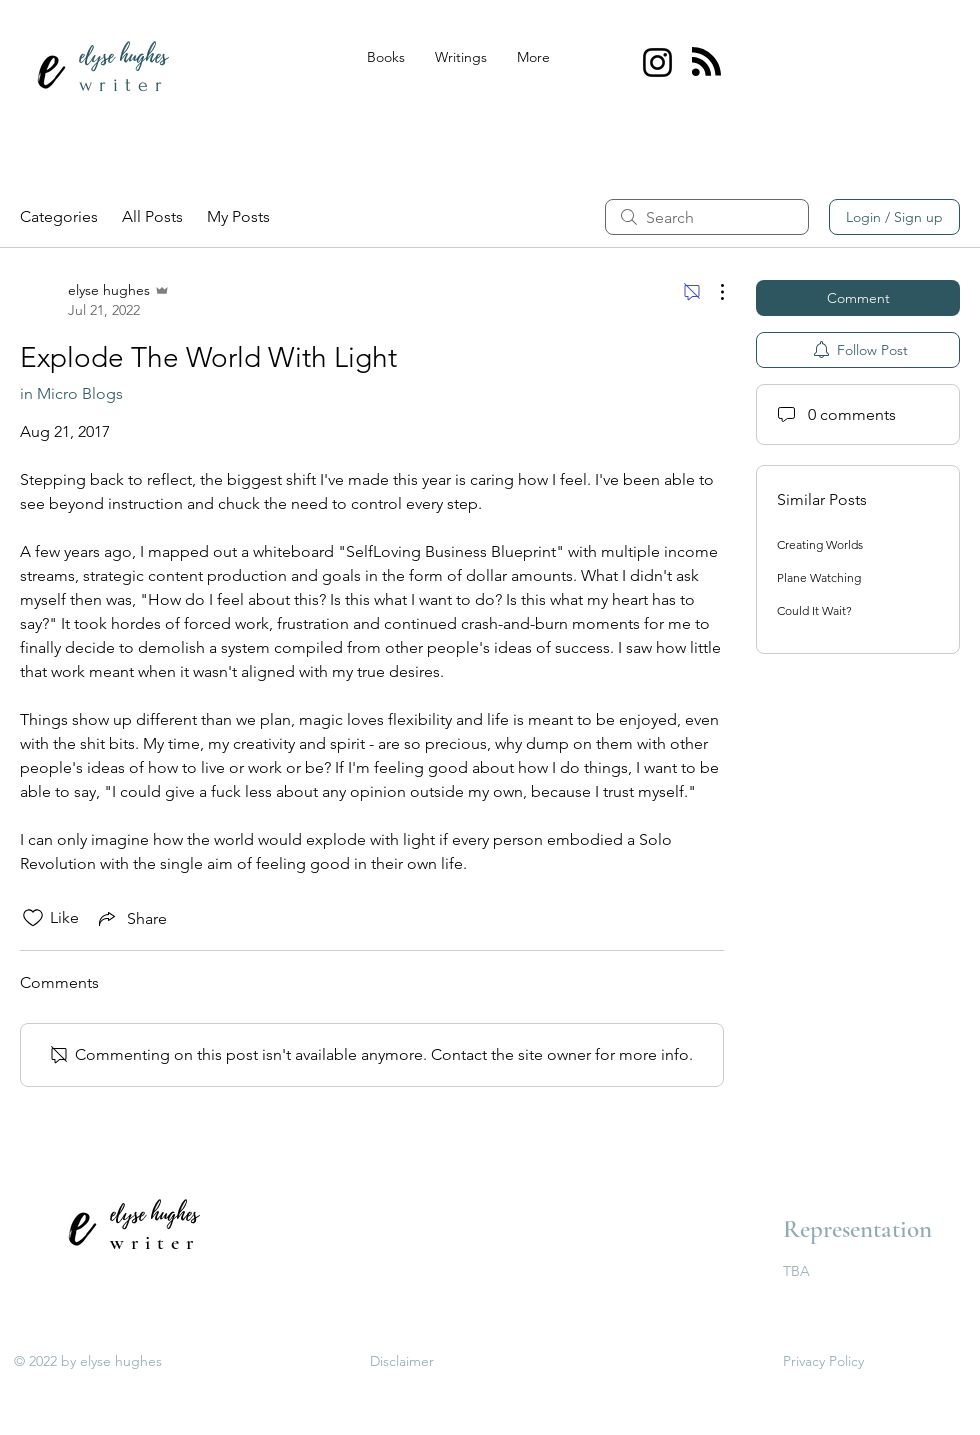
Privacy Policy (823, 1361)
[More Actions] (712, 292)
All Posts (152, 216)
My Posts (238, 216)
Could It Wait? (814, 610)
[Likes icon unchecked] (33, 918)
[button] (461, 57)
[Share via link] (131, 918)
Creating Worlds (820, 544)
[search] (707, 217)
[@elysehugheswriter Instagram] (657, 62)
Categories (59, 216)
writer (124, 85)
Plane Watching (819, 577)
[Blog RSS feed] (706, 62)
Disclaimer (402, 1361)
